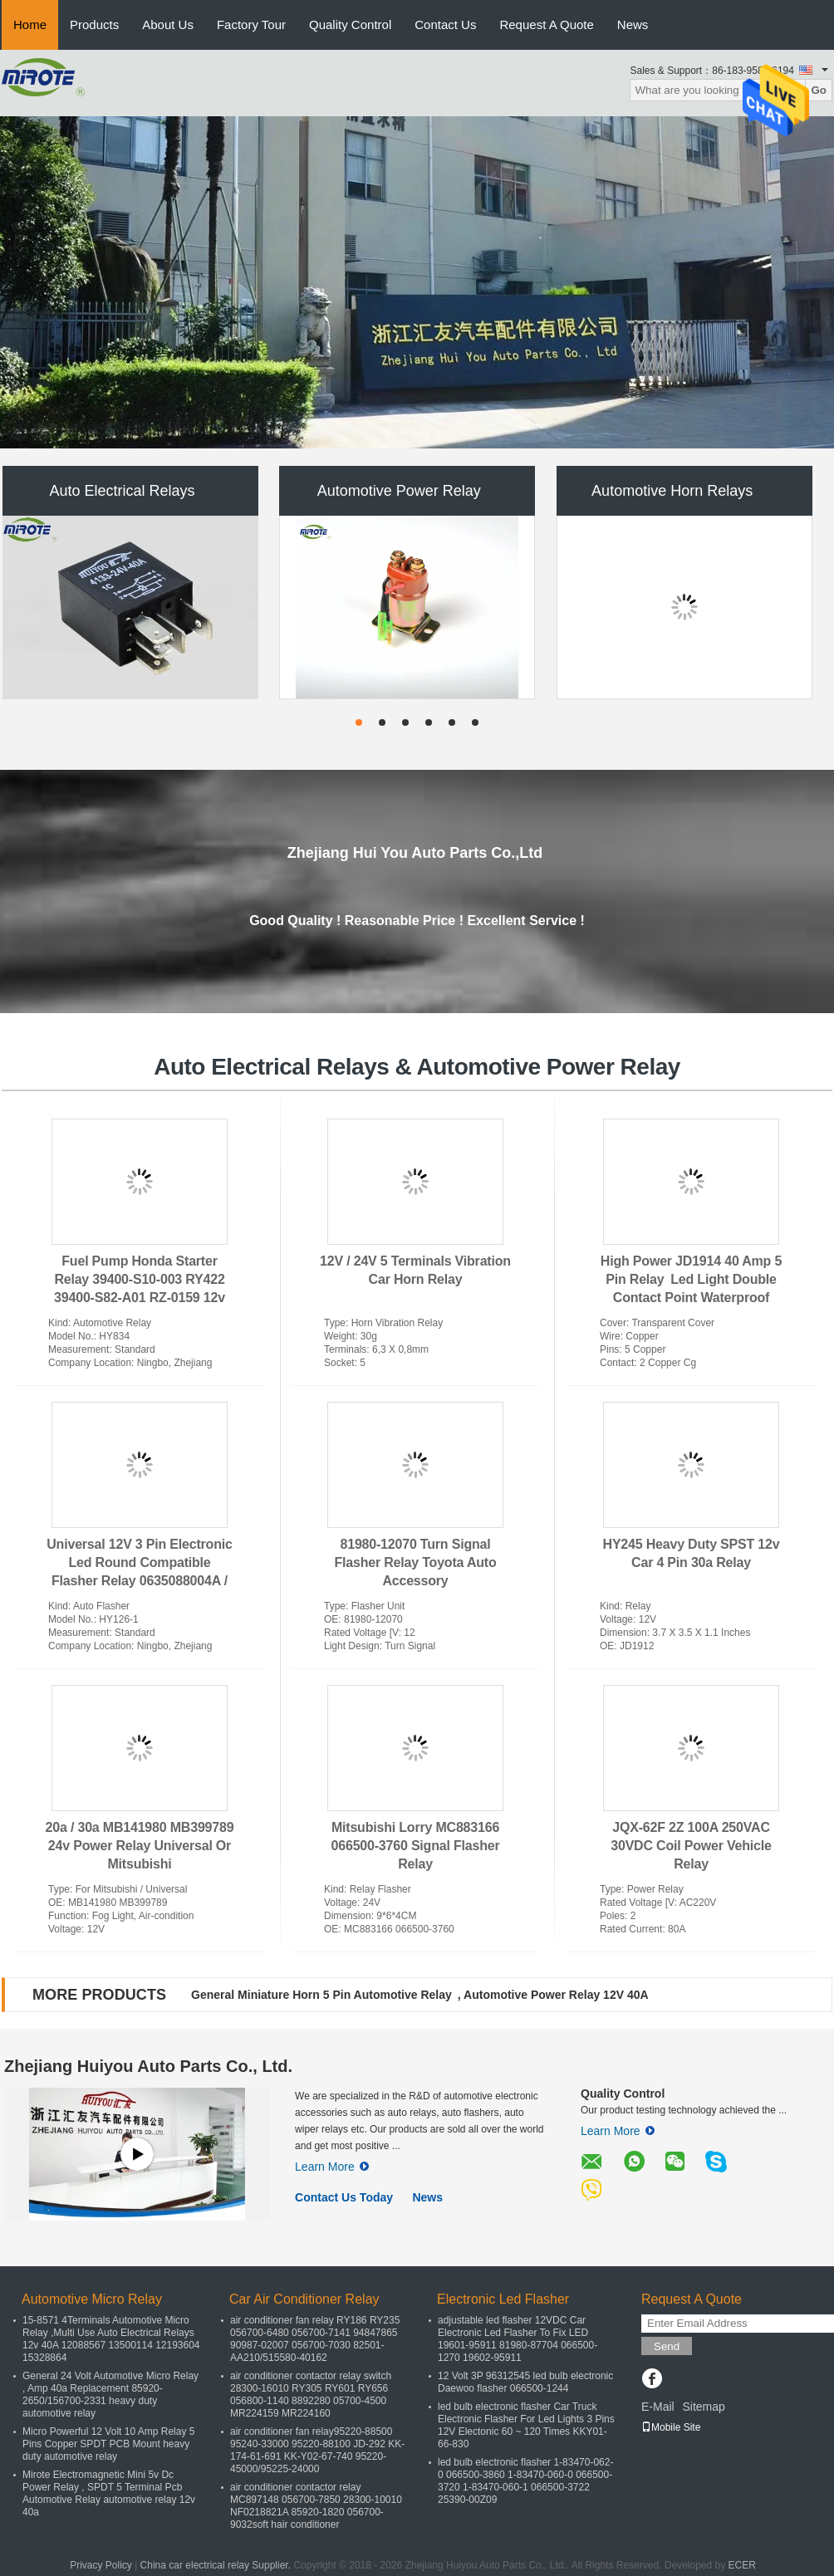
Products (94, 24)
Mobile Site (670, 2427)
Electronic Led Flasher (503, 2299)
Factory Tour (251, 24)
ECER (742, 2565)
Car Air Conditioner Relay (304, 2299)
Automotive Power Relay (399, 490)
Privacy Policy (101, 2565)
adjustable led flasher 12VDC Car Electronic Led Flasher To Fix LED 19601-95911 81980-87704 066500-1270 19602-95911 (517, 2338)
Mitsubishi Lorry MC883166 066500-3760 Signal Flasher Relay (415, 1845)
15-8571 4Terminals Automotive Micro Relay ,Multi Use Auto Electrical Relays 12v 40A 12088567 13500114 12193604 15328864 (111, 2338)
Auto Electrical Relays (121, 490)
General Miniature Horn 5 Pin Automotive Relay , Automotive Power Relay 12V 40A (420, 1994)
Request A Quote (546, 24)
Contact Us (445, 24)
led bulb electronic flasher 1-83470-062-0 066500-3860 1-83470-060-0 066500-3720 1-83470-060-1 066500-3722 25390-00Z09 (525, 2480)
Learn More (332, 2166)
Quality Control (350, 24)
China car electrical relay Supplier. (217, 2565)
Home (30, 24)
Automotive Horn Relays (675, 490)
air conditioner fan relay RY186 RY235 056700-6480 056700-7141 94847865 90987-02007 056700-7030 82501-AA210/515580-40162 (315, 2338)
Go (819, 90)
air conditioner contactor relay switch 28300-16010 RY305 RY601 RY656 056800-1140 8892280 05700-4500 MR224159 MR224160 (310, 2394)
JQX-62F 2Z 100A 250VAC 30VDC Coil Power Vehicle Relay (691, 1845)
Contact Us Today (344, 2197)
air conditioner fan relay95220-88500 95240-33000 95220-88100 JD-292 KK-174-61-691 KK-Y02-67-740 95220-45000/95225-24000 (317, 2450)
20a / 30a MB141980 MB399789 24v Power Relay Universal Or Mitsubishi (140, 1845)
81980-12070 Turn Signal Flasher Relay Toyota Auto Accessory (415, 1562)
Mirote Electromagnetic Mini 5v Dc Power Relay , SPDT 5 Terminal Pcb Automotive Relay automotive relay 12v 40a (108, 2493)
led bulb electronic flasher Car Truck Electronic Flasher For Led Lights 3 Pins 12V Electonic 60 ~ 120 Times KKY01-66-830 (526, 2425)
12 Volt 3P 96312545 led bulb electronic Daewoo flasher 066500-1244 (525, 2382)
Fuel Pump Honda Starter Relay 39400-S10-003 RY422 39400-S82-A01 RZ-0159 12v (139, 1279)
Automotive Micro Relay (92, 2299)
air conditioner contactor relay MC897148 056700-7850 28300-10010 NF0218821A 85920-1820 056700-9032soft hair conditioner (316, 2505)
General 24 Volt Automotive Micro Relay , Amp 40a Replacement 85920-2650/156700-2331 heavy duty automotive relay (110, 2394)
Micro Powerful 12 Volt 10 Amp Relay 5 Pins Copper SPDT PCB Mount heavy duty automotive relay (108, 2444)
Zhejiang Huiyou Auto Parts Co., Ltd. (148, 2066)
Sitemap (703, 2406)
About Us (168, 24)
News (633, 24)
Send (666, 2346)
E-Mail (658, 2406)
